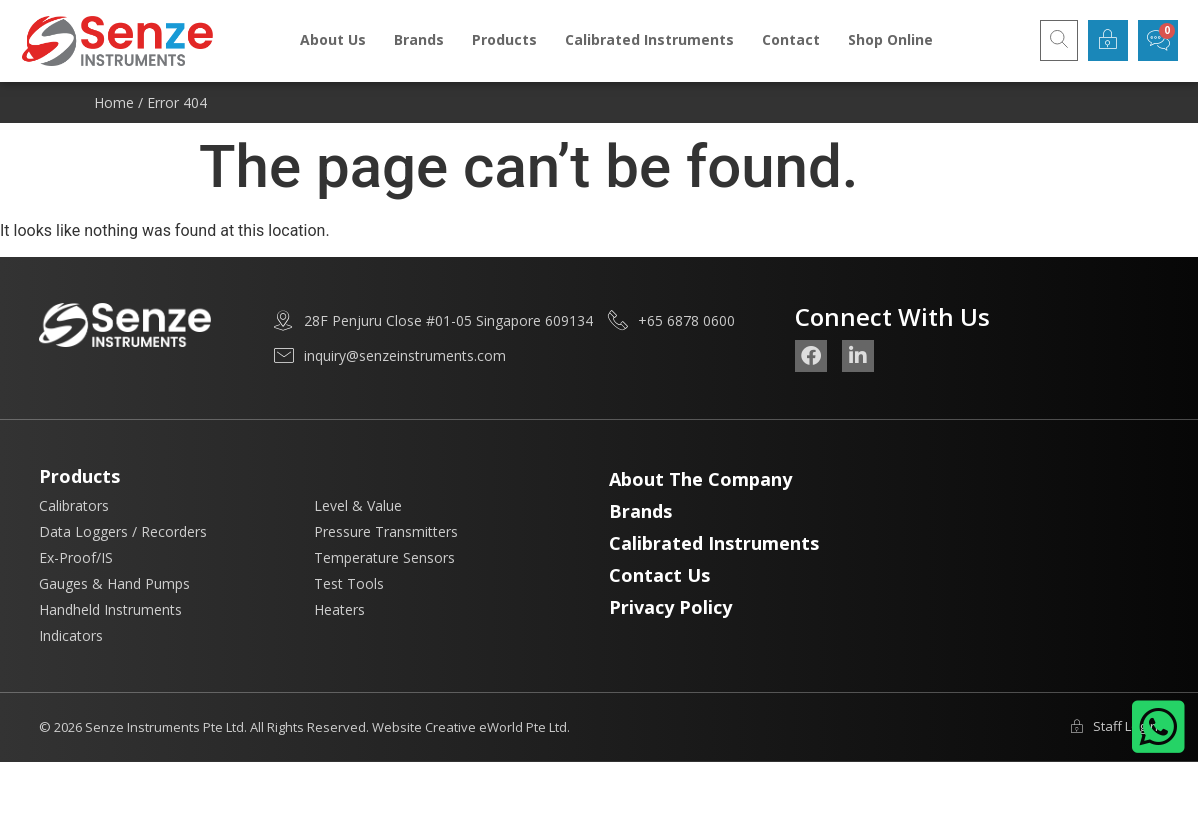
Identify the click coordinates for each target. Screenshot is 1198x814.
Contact (791, 39)
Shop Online (890, 39)
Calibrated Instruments (649, 39)
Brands (419, 39)
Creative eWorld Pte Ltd (496, 727)
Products (504, 39)
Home (114, 102)
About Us (333, 39)
